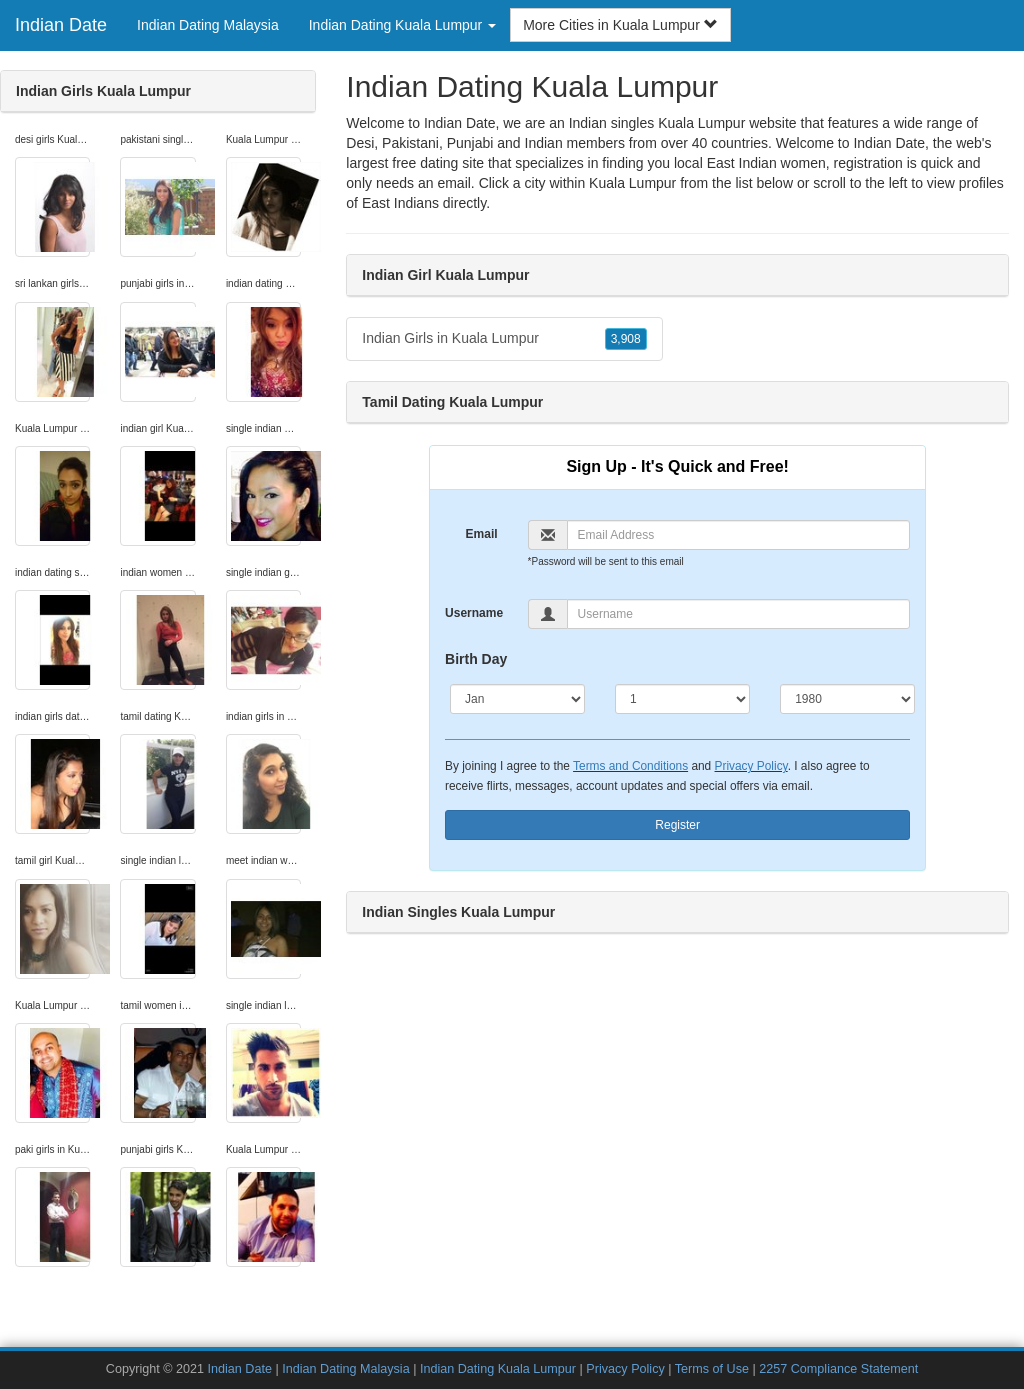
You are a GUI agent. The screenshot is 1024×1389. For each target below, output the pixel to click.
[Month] (517, 699)
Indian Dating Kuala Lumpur (498, 1369)
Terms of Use (712, 1369)
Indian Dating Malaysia (208, 25)
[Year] (847, 699)
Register (677, 825)
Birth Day (476, 659)
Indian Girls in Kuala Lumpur (504, 339)
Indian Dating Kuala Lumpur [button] (402, 25)
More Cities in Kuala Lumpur (620, 25)
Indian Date (61, 25)
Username (474, 613)
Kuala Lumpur (632, 183)
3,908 (626, 339)
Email (482, 534)
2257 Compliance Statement (838, 1369)
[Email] (739, 535)
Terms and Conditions (630, 766)
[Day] (682, 699)
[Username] (739, 614)
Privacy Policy (751, 766)
